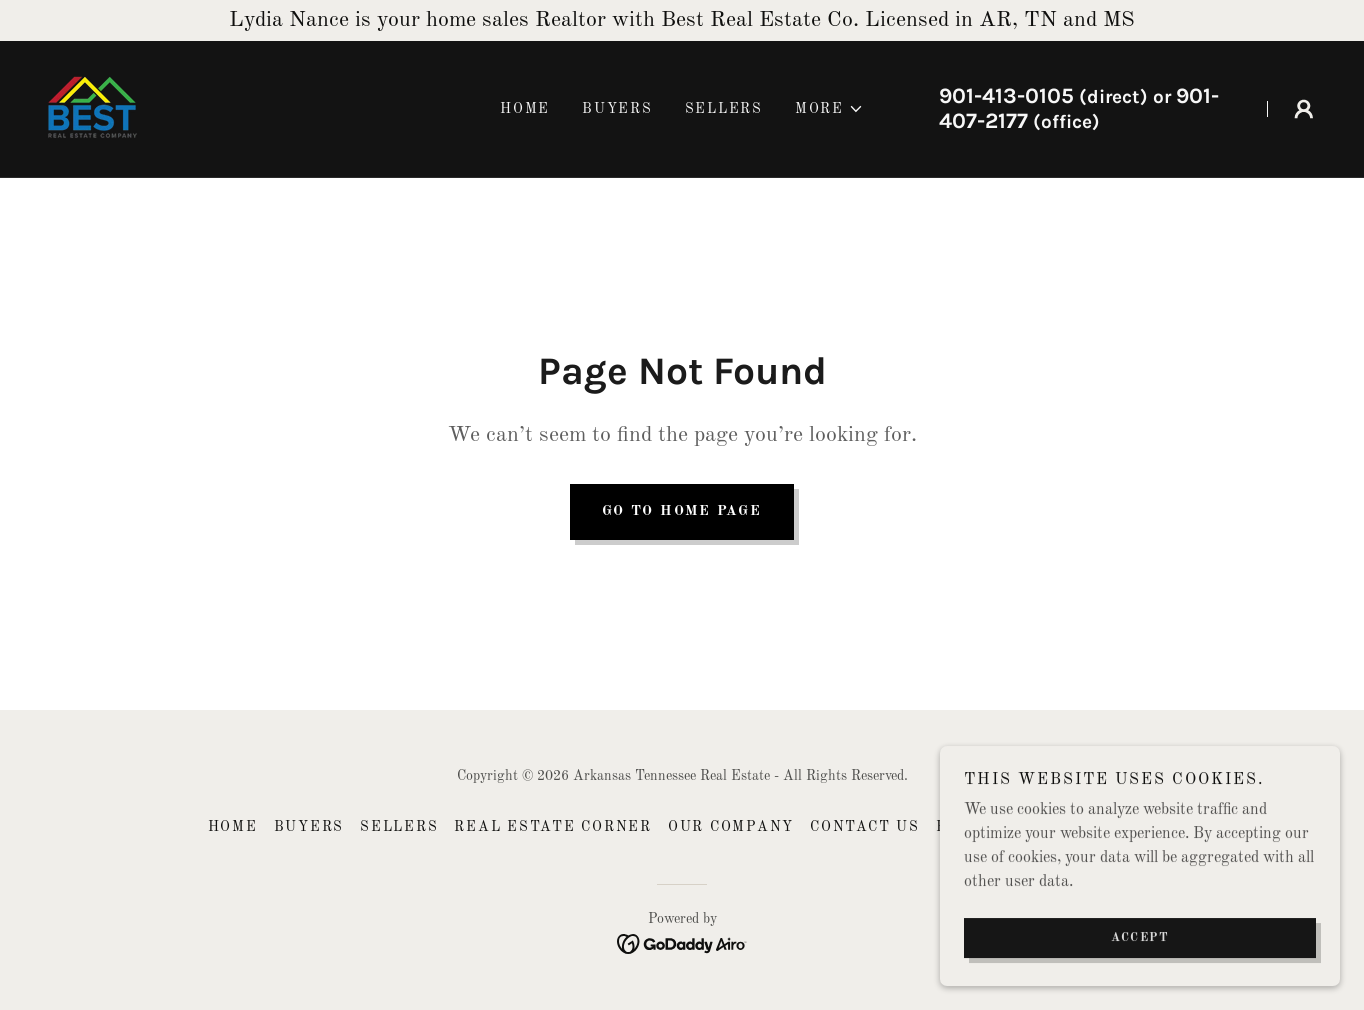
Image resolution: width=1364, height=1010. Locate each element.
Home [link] (525, 109)
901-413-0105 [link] (1006, 96)
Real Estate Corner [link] (553, 827)
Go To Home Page (681, 511)
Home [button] (233, 827)
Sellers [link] (724, 109)
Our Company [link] (731, 827)
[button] (829, 109)
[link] (92, 109)
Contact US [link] (865, 827)
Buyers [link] (617, 109)
